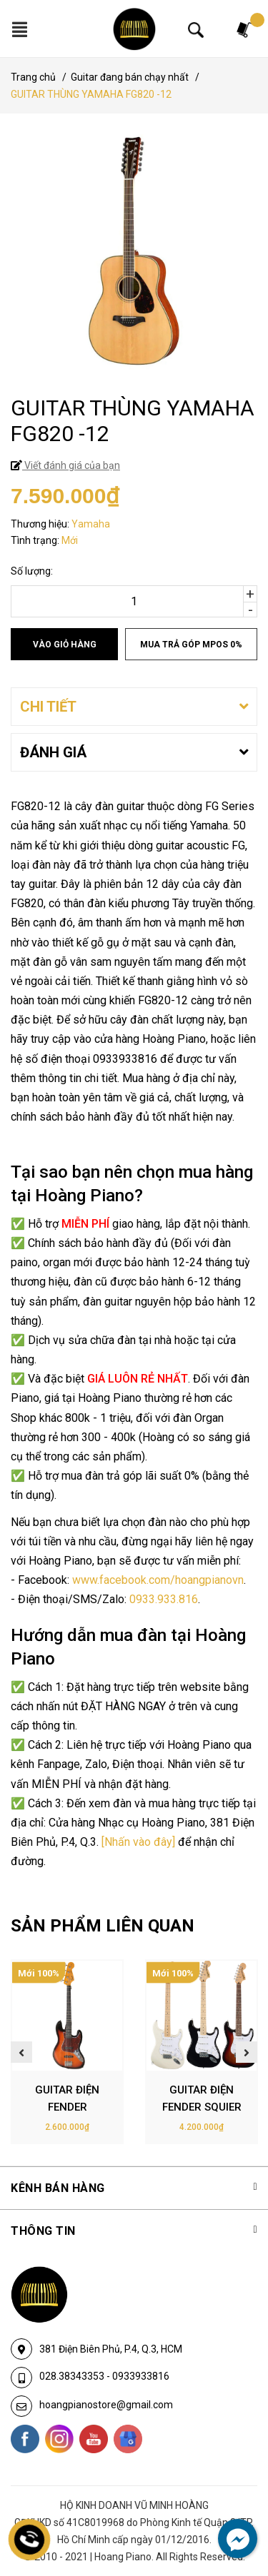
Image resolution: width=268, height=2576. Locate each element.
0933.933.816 (163, 1599)
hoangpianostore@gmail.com (106, 2404)
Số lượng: (32, 571)
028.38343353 (72, 2376)
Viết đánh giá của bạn (71, 465)
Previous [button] (21, 2052)
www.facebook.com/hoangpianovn (158, 1580)
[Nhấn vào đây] (138, 1842)
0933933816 (140, 2376)
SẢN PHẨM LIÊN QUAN (102, 1926)
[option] (67, 2051)
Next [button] (246, 2052)
